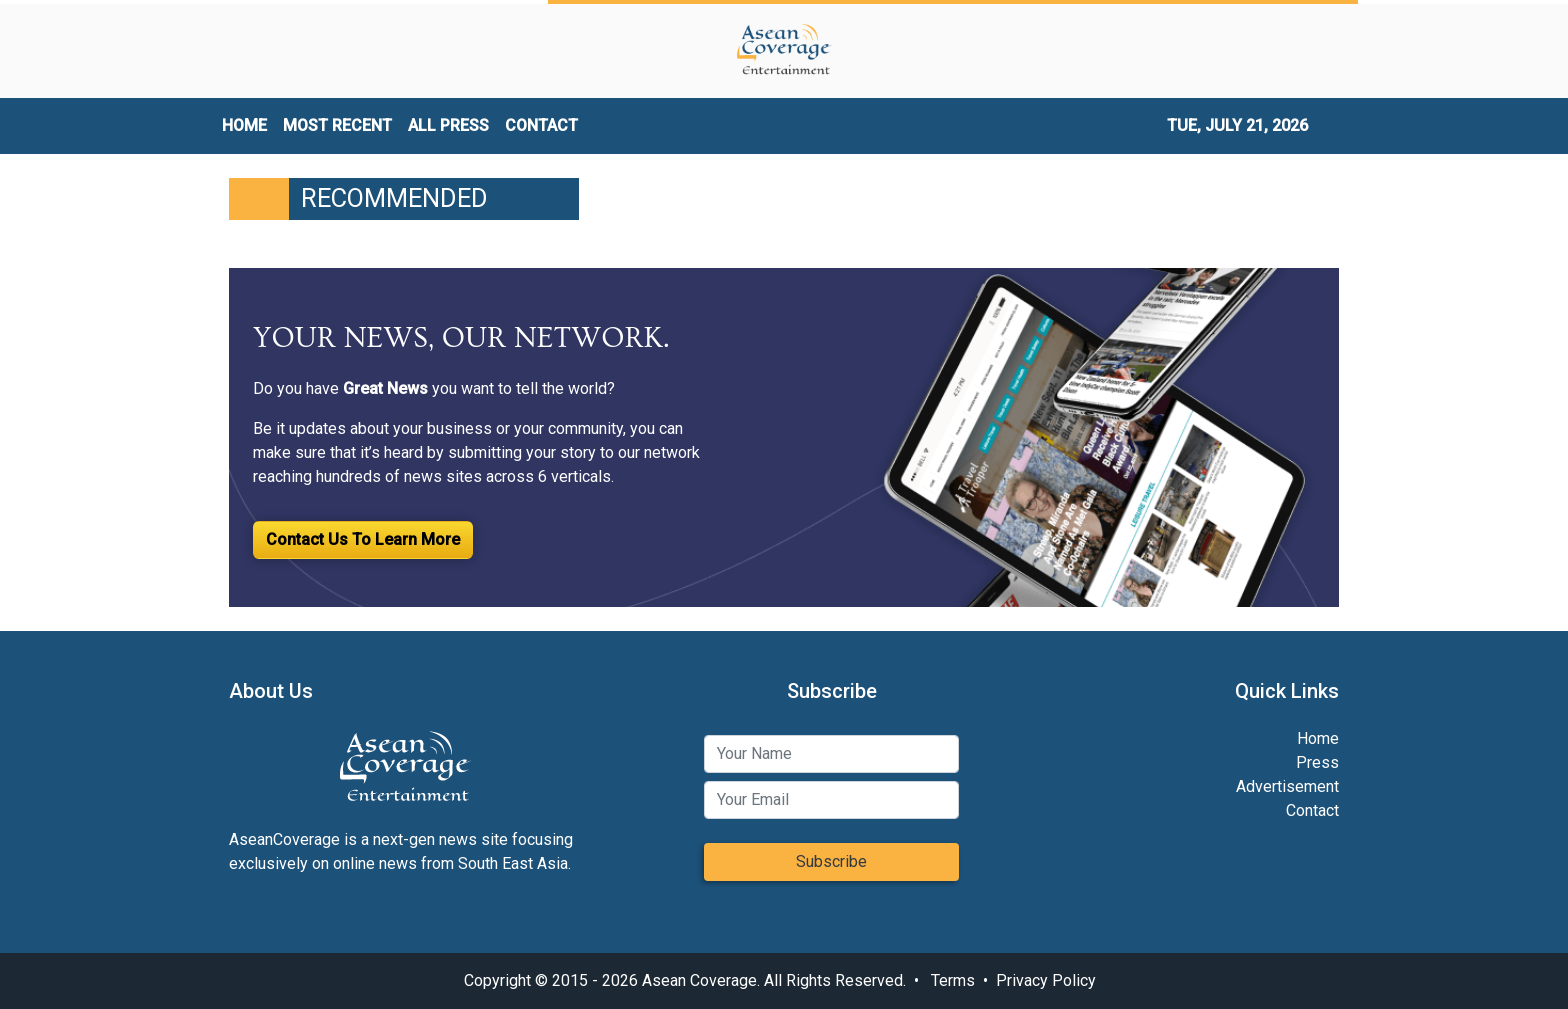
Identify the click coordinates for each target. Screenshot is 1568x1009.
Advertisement (1287, 786)
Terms (953, 980)
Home (1318, 738)
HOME (244, 125)
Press (1317, 762)
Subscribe (831, 861)
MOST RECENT (337, 125)
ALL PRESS (448, 125)
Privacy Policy (1046, 980)
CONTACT (541, 125)
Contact (1312, 810)
